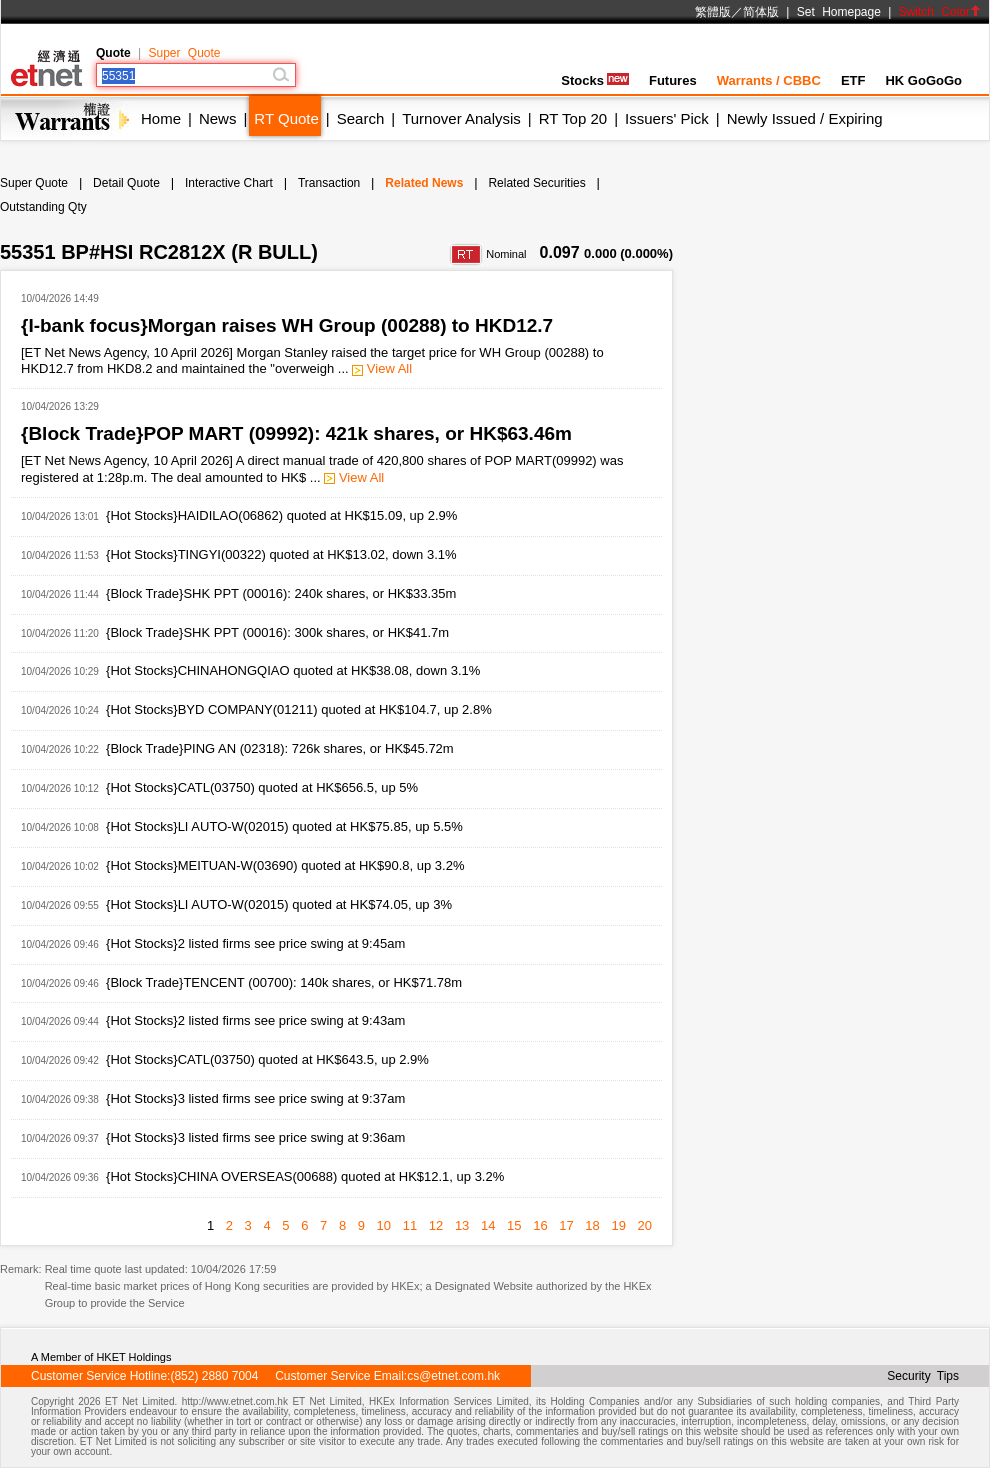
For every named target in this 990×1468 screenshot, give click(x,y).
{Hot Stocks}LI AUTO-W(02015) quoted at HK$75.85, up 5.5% (284, 826)
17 (566, 1225)
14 (488, 1225)
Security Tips (923, 1376)
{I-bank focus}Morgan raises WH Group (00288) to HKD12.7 (287, 325)
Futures (673, 80)
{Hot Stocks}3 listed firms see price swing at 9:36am (255, 1137)
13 (462, 1225)
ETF (853, 80)
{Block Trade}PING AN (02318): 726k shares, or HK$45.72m (280, 748)
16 (540, 1225)
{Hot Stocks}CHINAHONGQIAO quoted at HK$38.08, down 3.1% (293, 670)
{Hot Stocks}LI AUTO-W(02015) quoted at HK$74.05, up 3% (279, 904)
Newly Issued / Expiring (805, 118)
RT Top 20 (573, 118)
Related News (424, 183)
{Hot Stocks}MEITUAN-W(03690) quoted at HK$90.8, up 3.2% (285, 865)
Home (161, 118)
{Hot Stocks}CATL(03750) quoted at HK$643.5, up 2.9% (267, 1059)
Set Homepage (839, 12)
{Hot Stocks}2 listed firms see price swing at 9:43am (255, 1020)
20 (645, 1225)
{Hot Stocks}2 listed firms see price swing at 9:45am (255, 943)
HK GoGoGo (923, 80)
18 (592, 1225)
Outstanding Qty (43, 207)
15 (514, 1225)
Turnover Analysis (461, 118)
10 (384, 1225)
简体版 (761, 12)
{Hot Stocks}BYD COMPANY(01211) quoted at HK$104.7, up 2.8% (299, 709)
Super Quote (184, 53)
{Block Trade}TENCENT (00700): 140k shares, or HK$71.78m (284, 982)
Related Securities (536, 183)
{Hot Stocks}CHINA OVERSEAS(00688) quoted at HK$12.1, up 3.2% (305, 1176)
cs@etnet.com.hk (453, 1376)
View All (382, 368)
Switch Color (940, 12)
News (218, 118)
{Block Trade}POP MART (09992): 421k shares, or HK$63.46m (296, 433)
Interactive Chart (229, 183)
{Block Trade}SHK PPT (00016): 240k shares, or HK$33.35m (281, 593)
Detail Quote (126, 183)
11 (410, 1225)
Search (361, 118)
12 (436, 1225)
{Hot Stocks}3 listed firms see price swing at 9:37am (255, 1098)
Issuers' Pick (667, 118)
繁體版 (713, 12)
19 (618, 1225)
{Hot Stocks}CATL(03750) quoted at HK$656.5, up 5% (262, 787)
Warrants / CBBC (769, 80)
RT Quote (286, 118)
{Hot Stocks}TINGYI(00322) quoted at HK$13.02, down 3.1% (281, 554)
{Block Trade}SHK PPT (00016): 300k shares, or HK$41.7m (277, 632)
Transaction (329, 183)
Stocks (595, 80)
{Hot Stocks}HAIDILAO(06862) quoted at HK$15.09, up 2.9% (281, 515)
